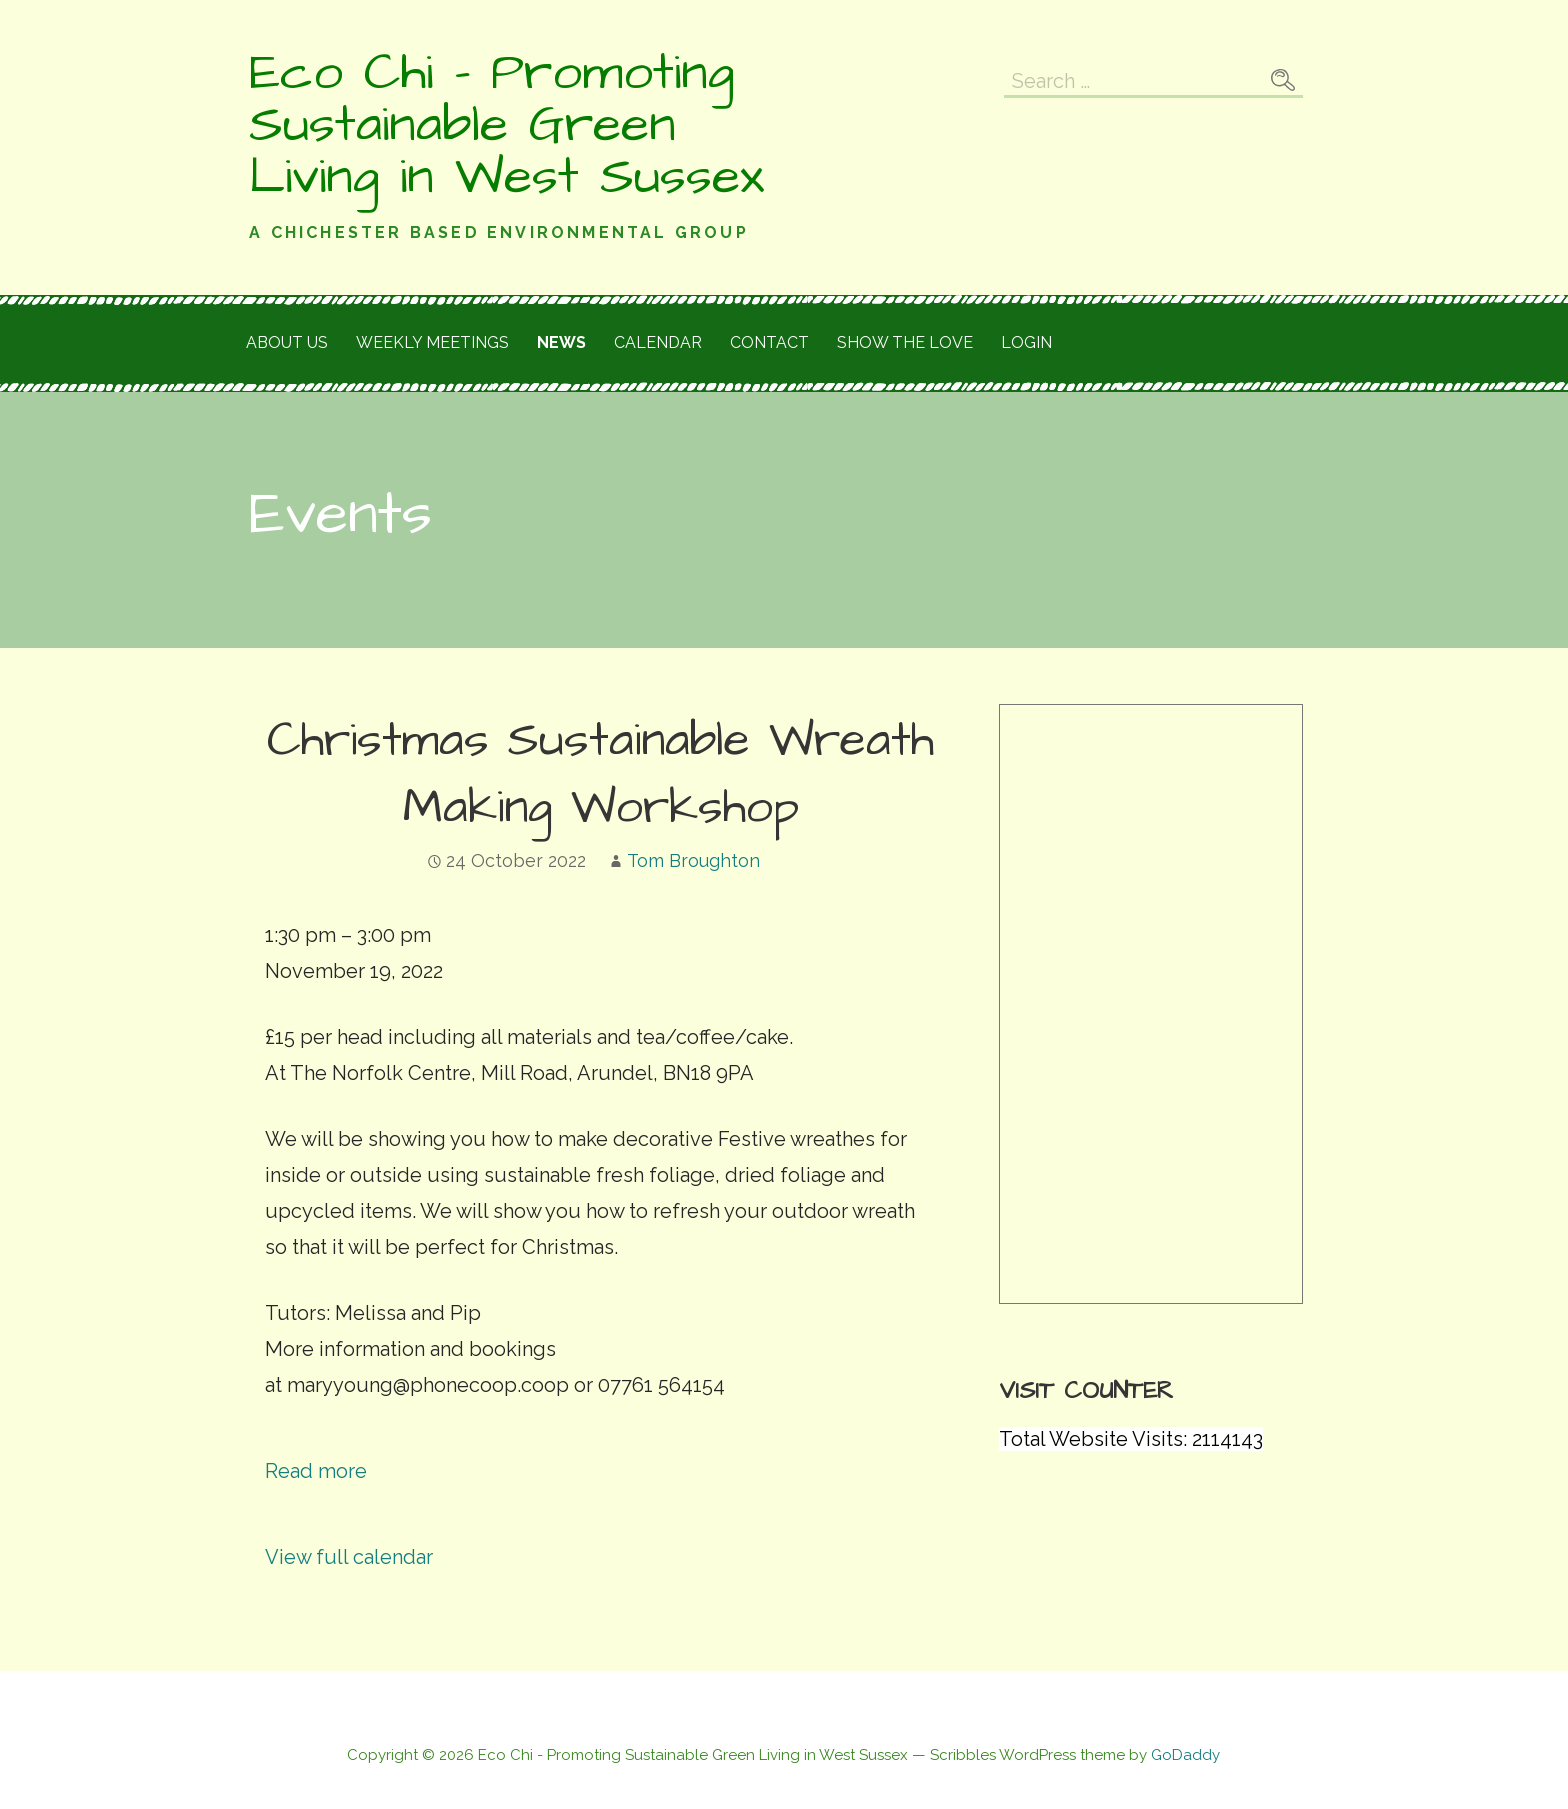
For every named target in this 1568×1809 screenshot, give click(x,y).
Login (1026, 342)
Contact (769, 342)
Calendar (658, 342)
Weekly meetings (432, 342)
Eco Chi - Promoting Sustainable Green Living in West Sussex (506, 125)
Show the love (905, 342)
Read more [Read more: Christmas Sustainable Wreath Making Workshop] (316, 1471)
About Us (287, 342)
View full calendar (349, 1557)
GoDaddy (1185, 1755)
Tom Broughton (693, 860)
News (561, 342)
